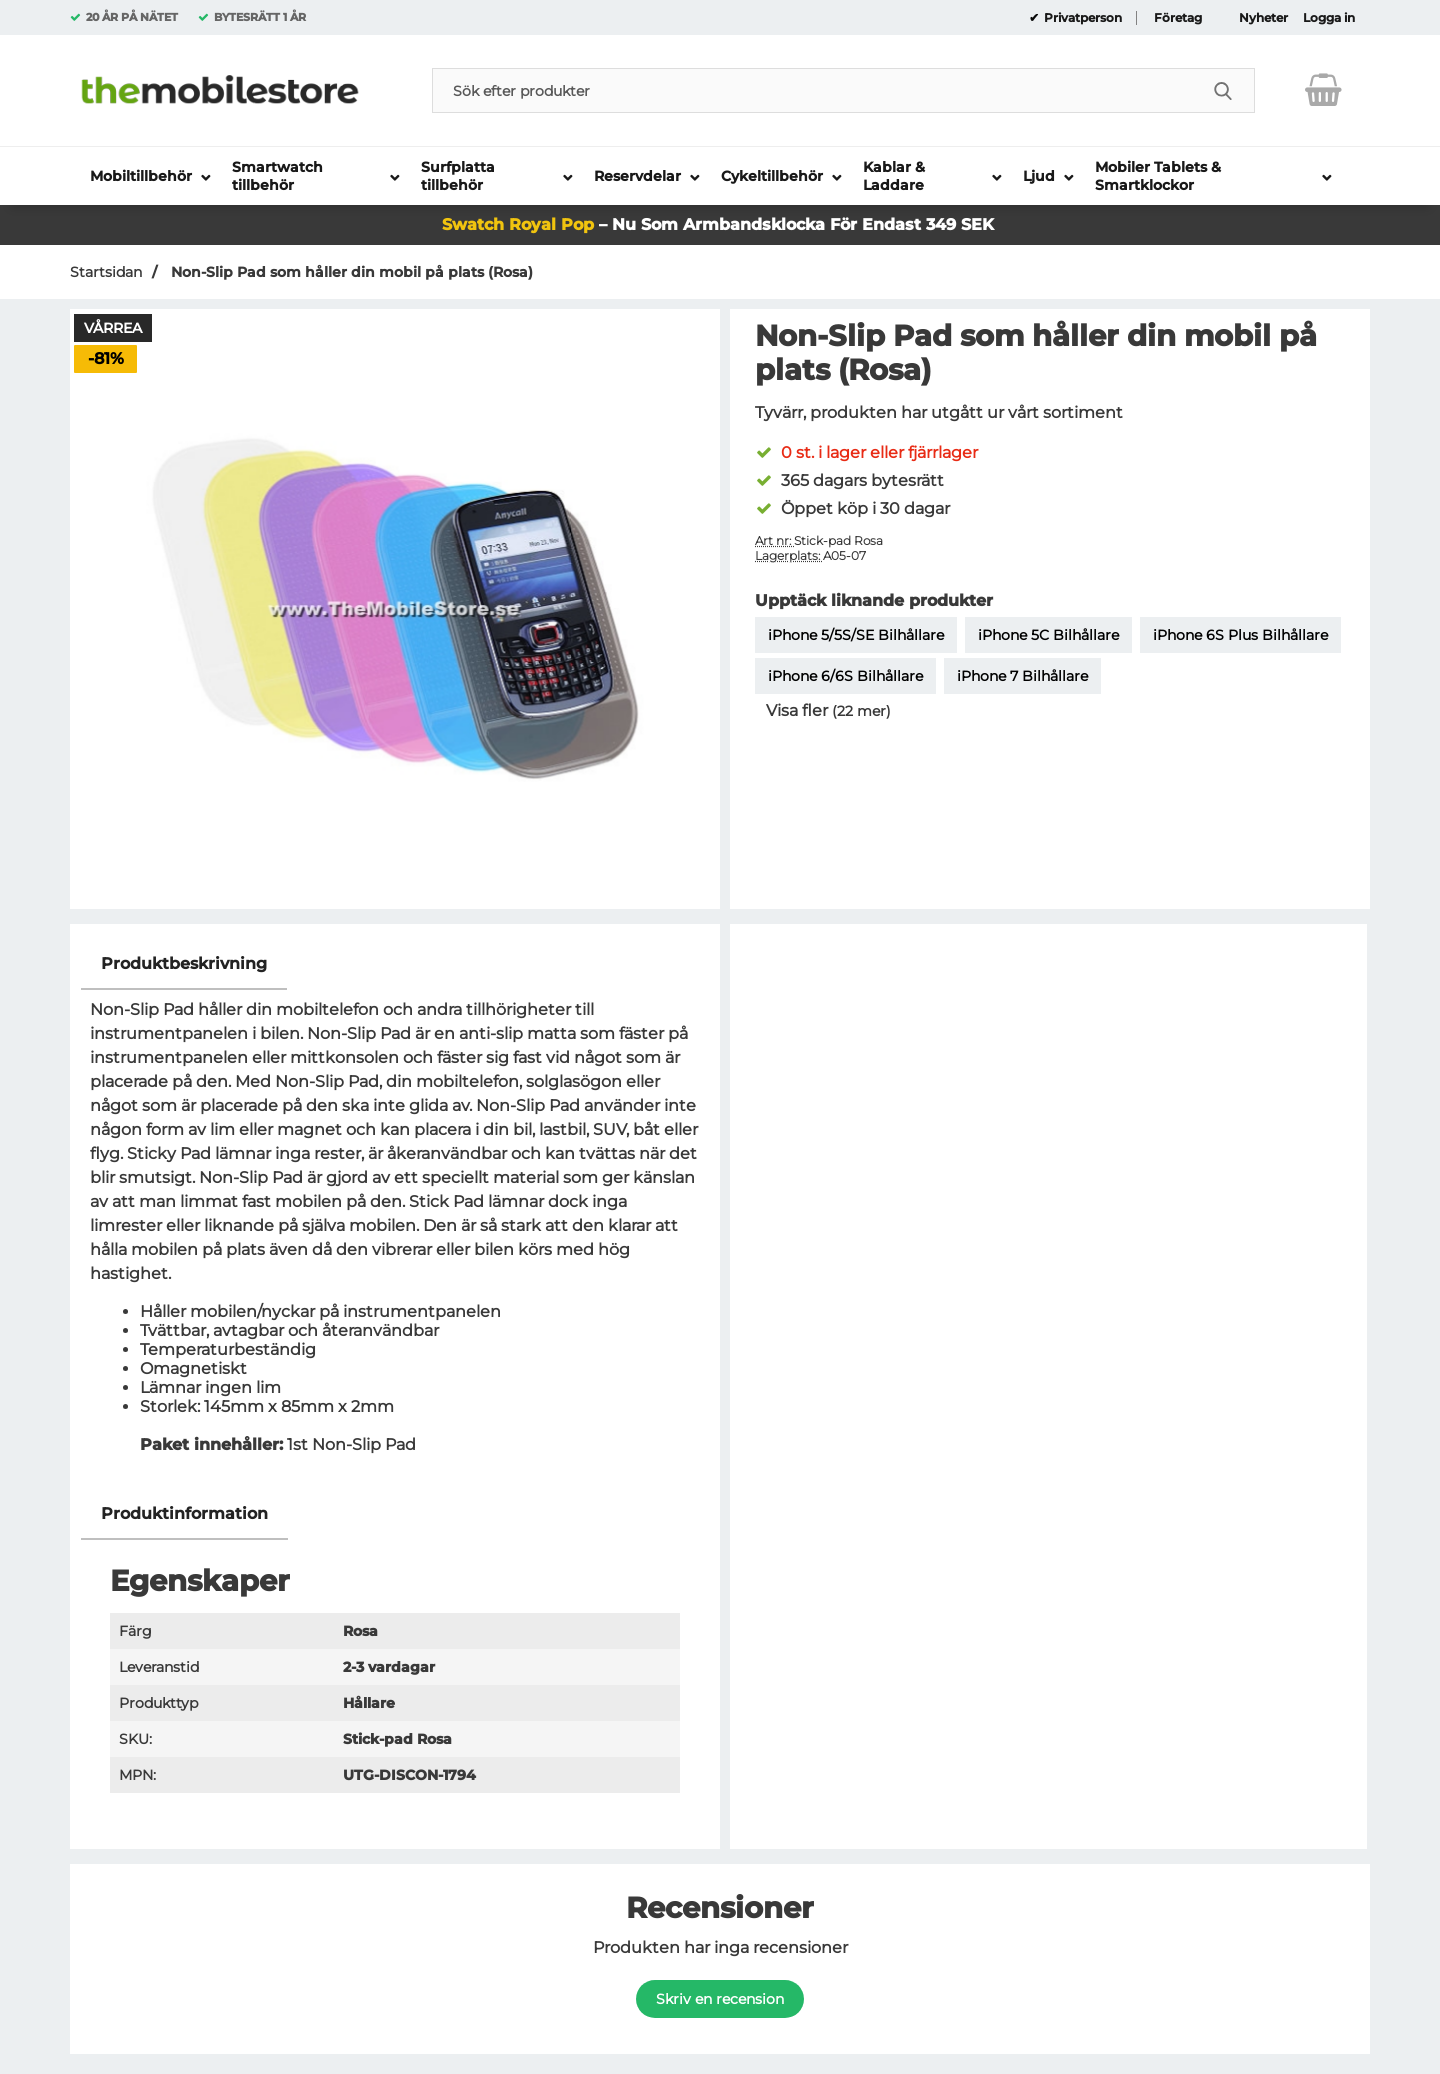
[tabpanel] (395, 1213)
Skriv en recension (720, 1999)
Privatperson (1081, 18)
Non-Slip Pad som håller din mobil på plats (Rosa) (350, 272)
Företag (1178, 18)
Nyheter (1263, 18)
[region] (395, 964)
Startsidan (106, 272)
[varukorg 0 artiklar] (1323, 90)
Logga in (1329, 18)
